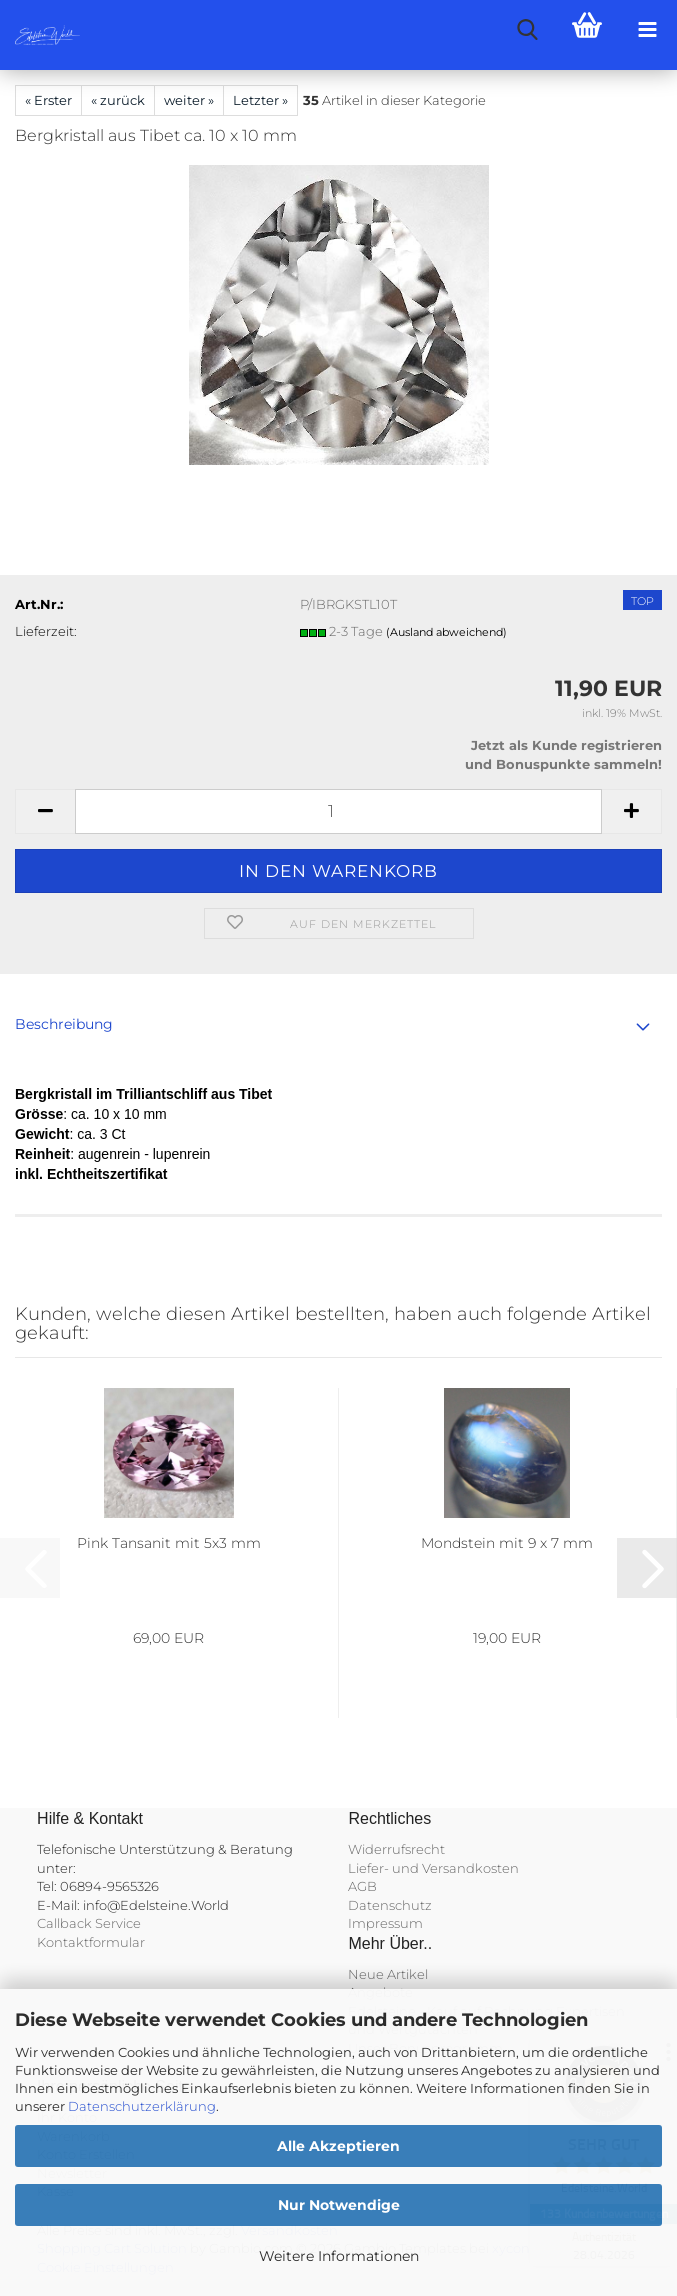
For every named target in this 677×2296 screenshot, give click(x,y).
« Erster (48, 100)
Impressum (385, 1923)
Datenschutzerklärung (142, 2106)
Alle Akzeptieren (338, 2146)
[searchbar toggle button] (527, 30)
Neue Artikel (388, 1974)
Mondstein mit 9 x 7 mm (507, 1543)
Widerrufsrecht (396, 1849)
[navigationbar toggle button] (647, 30)
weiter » (189, 100)
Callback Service (89, 1923)
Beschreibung (64, 1024)
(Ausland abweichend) (446, 632)
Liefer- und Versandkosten (433, 1868)
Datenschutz (390, 1905)
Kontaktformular (91, 1942)
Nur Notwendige (339, 2205)
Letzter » (260, 100)
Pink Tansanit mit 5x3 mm (169, 1543)
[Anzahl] (338, 811)
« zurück (118, 100)
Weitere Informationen (339, 2256)
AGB (362, 1886)
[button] (45, 811)
